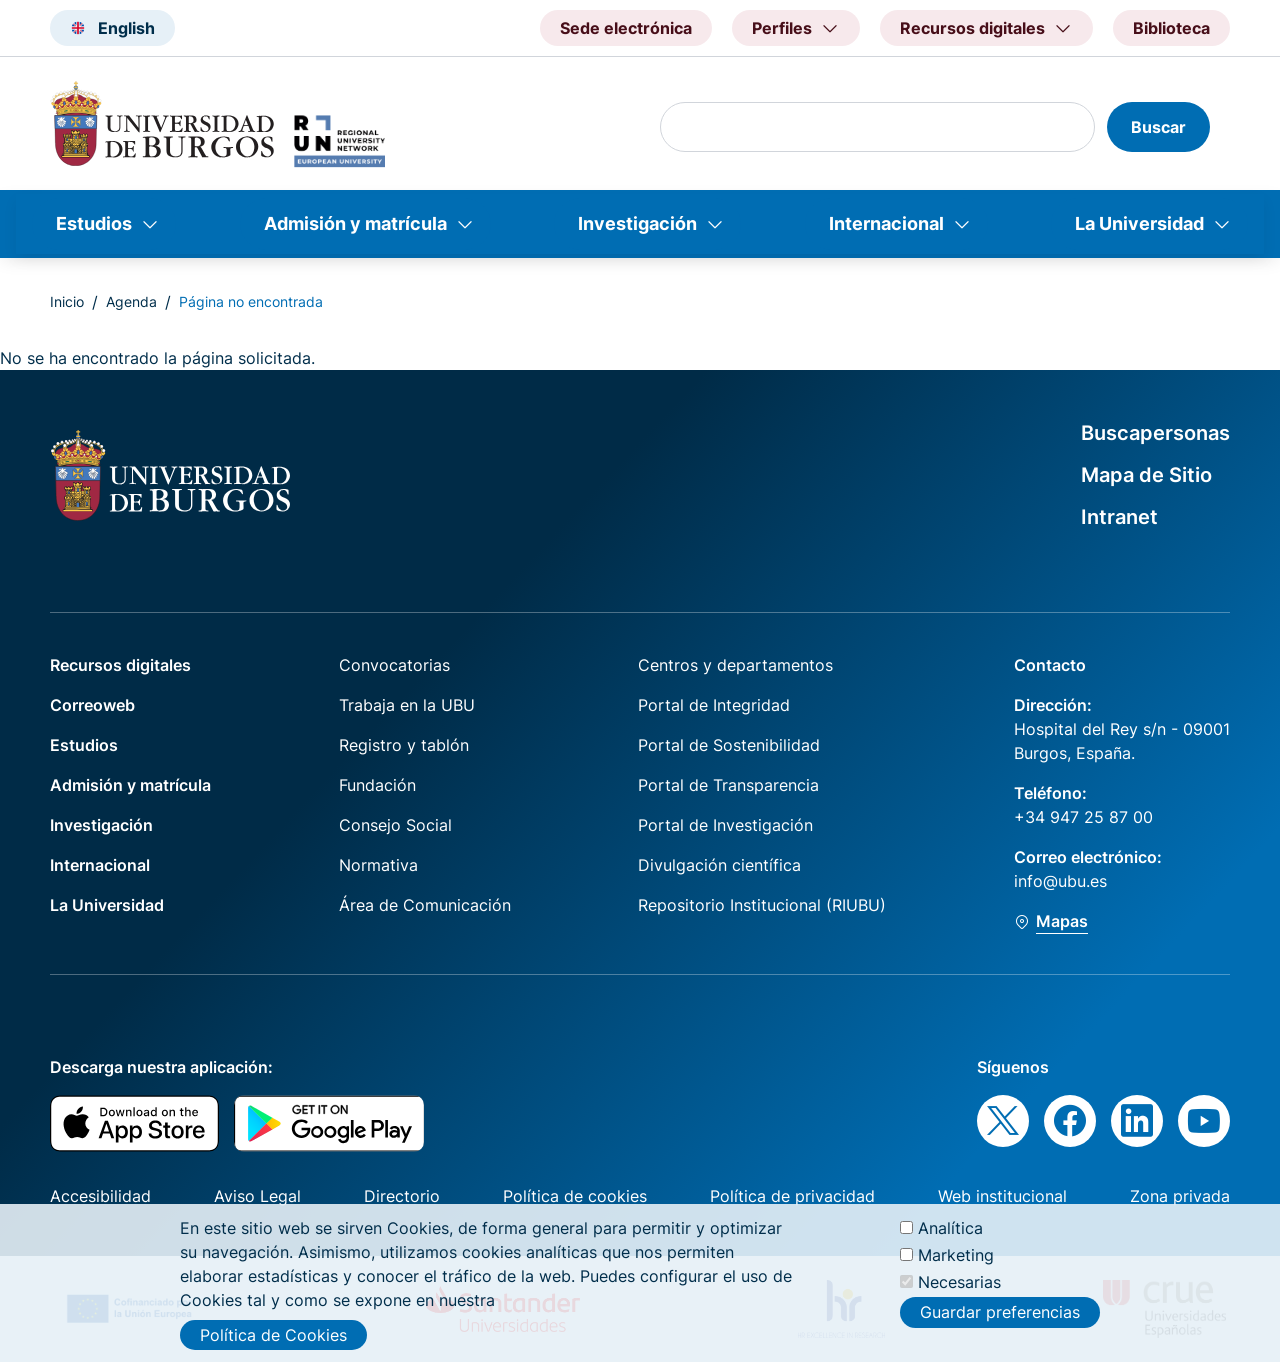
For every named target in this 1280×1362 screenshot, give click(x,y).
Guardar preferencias (1000, 1312)
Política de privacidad (792, 1196)
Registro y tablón (404, 745)
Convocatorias (394, 665)
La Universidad (1139, 223)
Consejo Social (395, 825)
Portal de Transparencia (728, 785)
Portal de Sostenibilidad (729, 745)
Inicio (67, 301)
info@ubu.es (1060, 881)
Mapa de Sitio (1146, 475)
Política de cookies (575, 1196)
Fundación (377, 785)
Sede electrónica (626, 28)
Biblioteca (1171, 28)
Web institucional (1002, 1196)
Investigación (637, 223)
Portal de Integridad (714, 705)
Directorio (402, 1196)
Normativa (378, 865)
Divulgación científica (719, 865)
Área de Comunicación (425, 905)
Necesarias (959, 1282)
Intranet (1119, 517)
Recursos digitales (120, 665)
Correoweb (92, 705)
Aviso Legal (257, 1196)
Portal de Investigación (725, 825)
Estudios (94, 223)
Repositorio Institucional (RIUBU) (762, 905)
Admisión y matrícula (355, 223)
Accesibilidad (100, 1196)
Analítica (950, 1228)
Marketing (956, 1255)
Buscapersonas (1155, 433)
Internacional (886, 223)
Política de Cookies (273, 1335)
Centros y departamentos (735, 665)
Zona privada (1180, 1196)
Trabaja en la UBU (407, 705)
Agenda (131, 301)
